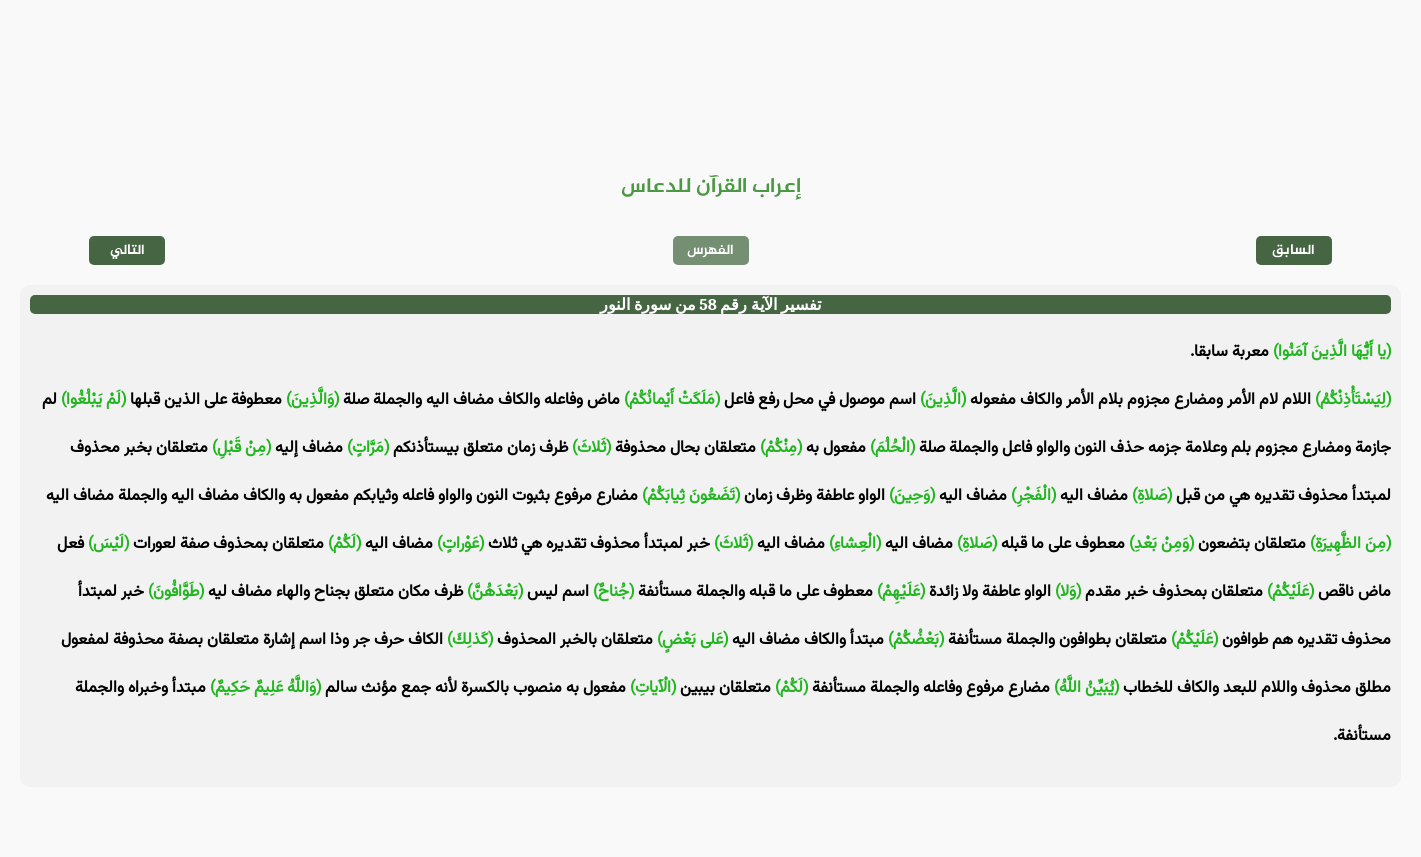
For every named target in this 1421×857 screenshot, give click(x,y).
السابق (1293, 250)
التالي (127, 250)
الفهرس (710, 250)
